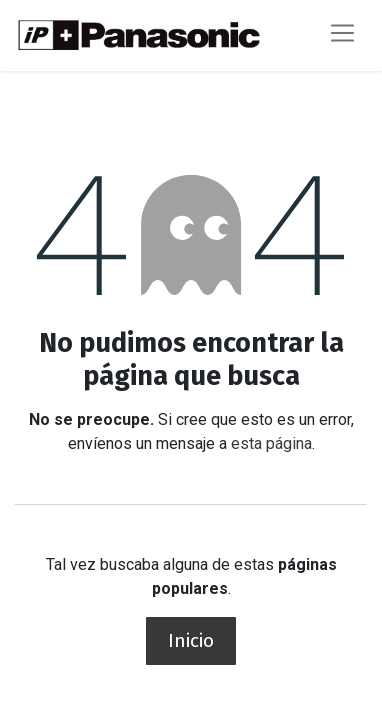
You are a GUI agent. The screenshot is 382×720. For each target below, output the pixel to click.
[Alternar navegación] (342, 35)
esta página (271, 443)
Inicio (191, 640)
